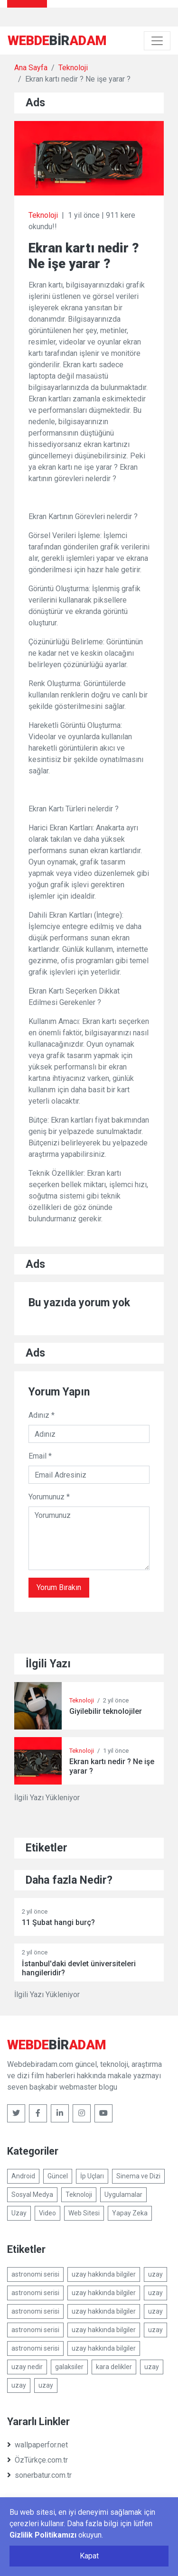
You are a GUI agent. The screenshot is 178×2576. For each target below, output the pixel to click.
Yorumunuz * (49, 1496)
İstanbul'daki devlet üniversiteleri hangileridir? (79, 1968)
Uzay (19, 2213)
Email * (40, 1455)
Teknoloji (73, 67)
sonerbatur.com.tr (39, 2475)
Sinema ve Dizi (138, 2176)
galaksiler (69, 2367)
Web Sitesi (84, 2213)
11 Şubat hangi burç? (58, 1922)
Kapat (89, 2555)
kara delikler (114, 2367)
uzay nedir (27, 2367)
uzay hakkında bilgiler (104, 2274)
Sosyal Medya (32, 2194)
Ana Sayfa (30, 67)
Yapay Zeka (130, 2213)
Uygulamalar (123, 2194)
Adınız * (41, 1415)
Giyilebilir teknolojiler (105, 1711)
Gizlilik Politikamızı (42, 2534)
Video (47, 2213)
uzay (155, 2274)
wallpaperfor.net (37, 2444)
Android (23, 2176)
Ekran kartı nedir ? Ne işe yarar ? (111, 1766)
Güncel (57, 2176)
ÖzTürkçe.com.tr (37, 2459)
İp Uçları (92, 2176)
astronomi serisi (35, 2274)
